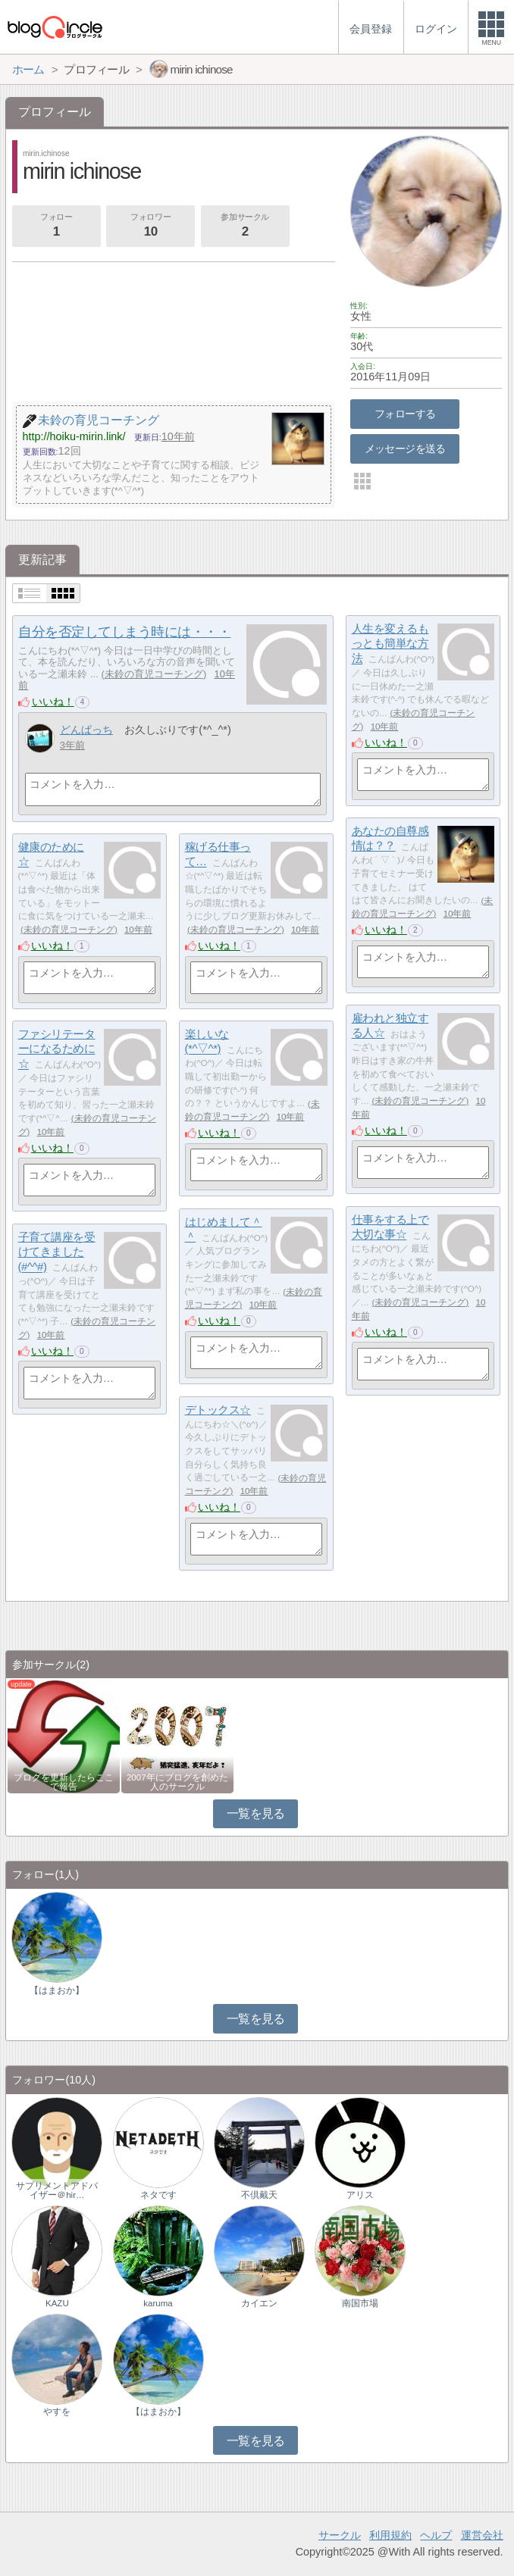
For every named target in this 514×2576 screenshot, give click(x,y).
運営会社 (482, 2535)
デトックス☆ (218, 1409)
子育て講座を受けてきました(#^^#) (57, 1251)
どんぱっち (86, 730)
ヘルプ (436, 2535)
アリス (360, 2194)
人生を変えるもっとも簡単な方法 (390, 643)
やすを (57, 2411)
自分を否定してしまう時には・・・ (124, 631)
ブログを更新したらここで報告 (64, 1782)
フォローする (405, 414)
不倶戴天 (259, 2194)
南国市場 (360, 2303)
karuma (157, 2303)
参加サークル (245, 226)
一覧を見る (256, 1813)
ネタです (158, 2194)
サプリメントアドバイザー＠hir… (57, 2190)
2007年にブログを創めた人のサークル (177, 1782)
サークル (339, 2535)
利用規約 (390, 2535)
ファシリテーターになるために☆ (57, 1048)
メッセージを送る (405, 448)
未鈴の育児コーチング (154, 674)
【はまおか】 (57, 1990)
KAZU (57, 2303)
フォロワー (151, 226)
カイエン (259, 2303)
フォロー (56, 226)
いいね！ (53, 702)
